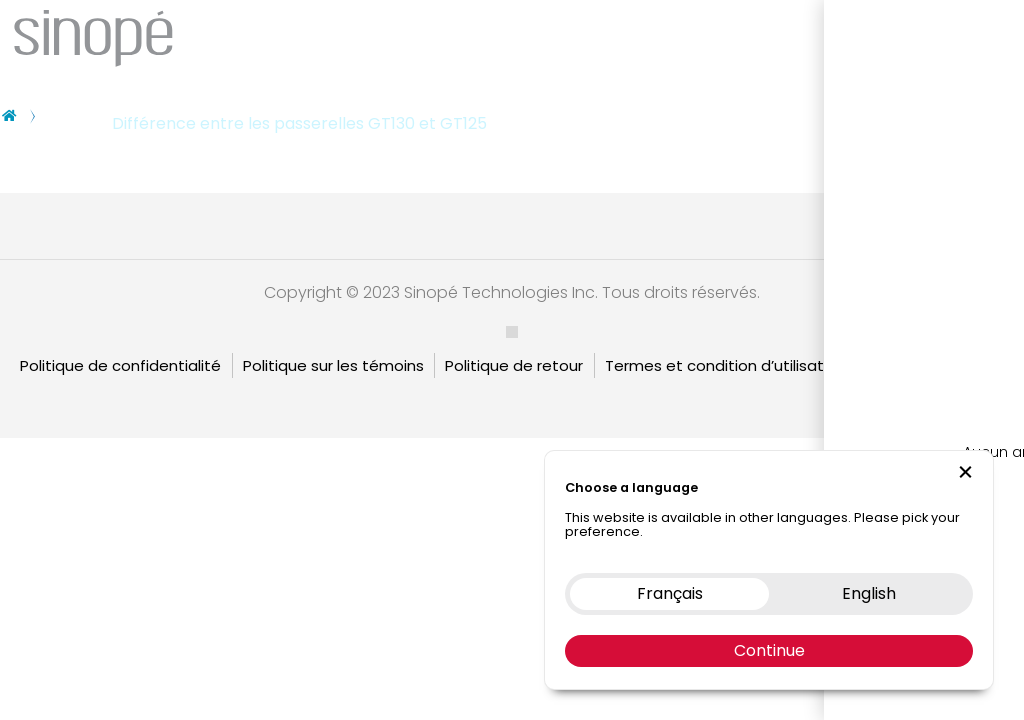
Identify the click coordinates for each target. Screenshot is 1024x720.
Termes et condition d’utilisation (725, 365)
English (979, 365)
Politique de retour (514, 365)
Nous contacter (887, 35)
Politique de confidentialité (120, 365)
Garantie (900, 365)
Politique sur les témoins (333, 365)
